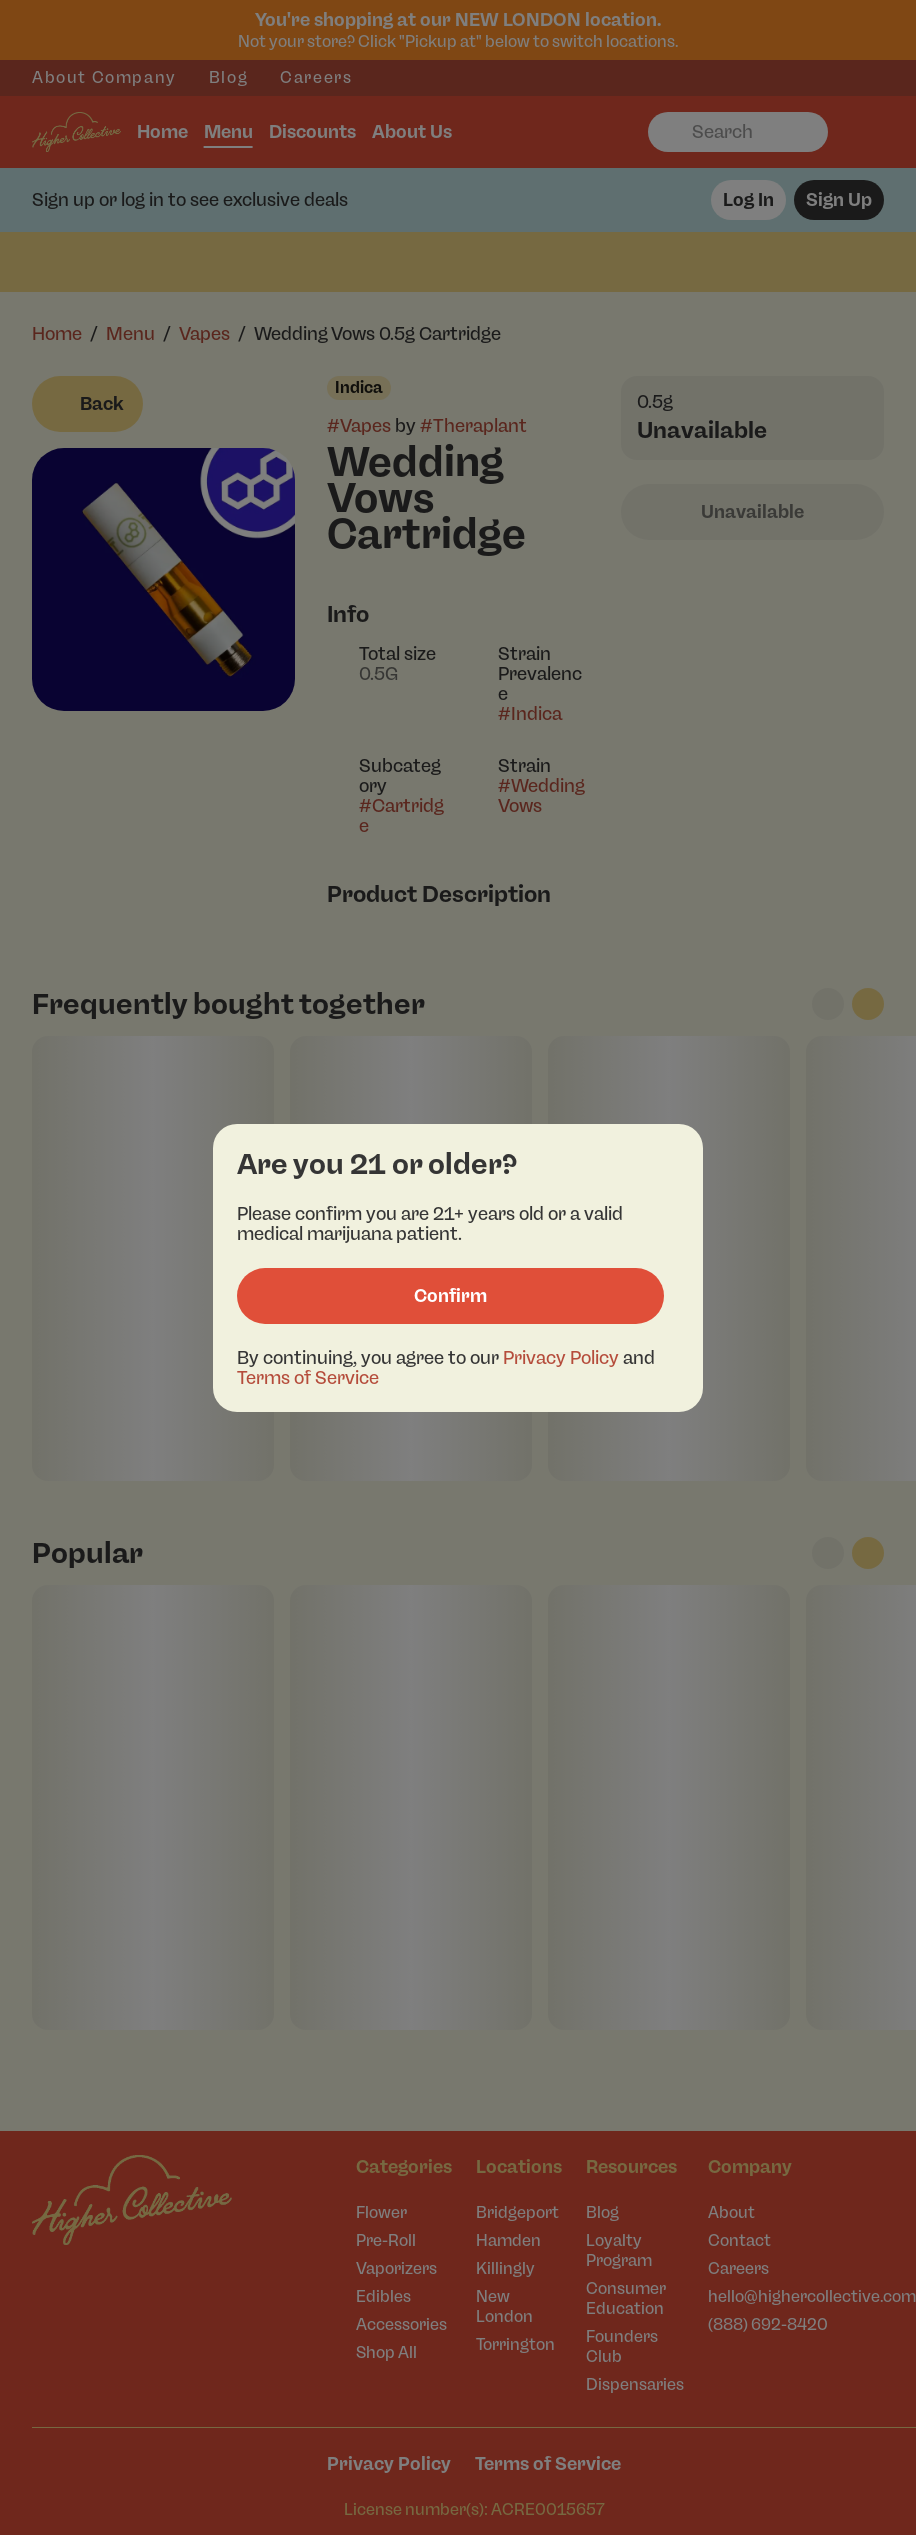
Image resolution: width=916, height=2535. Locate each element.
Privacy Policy (561, 1358)
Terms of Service (308, 1378)
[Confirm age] (450, 1296)
